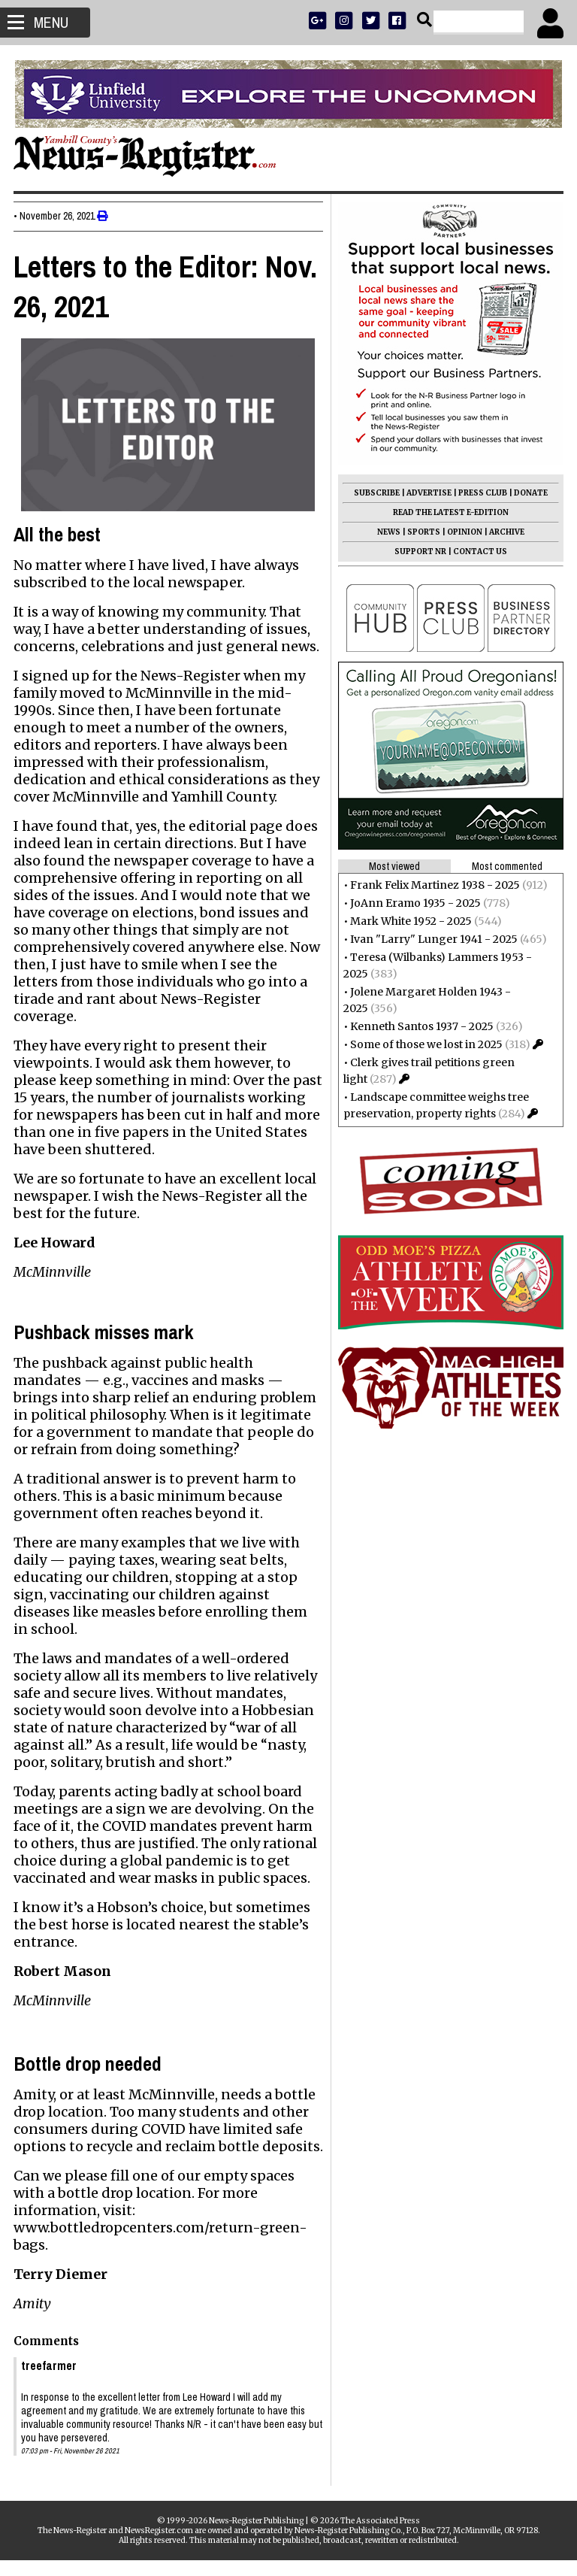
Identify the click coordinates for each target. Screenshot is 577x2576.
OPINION (463, 532)
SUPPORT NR (419, 551)
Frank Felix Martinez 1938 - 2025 (433, 885)
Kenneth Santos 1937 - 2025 (420, 1026)
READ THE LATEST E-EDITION (449, 512)
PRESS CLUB (481, 493)
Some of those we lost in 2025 (425, 1044)
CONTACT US (479, 551)
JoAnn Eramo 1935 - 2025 (414, 903)
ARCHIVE (505, 532)
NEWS (387, 532)
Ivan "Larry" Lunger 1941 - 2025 (432, 939)
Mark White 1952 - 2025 (409, 921)
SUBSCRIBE (375, 493)
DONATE (529, 493)
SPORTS (422, 532)
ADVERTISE (427, 493)
